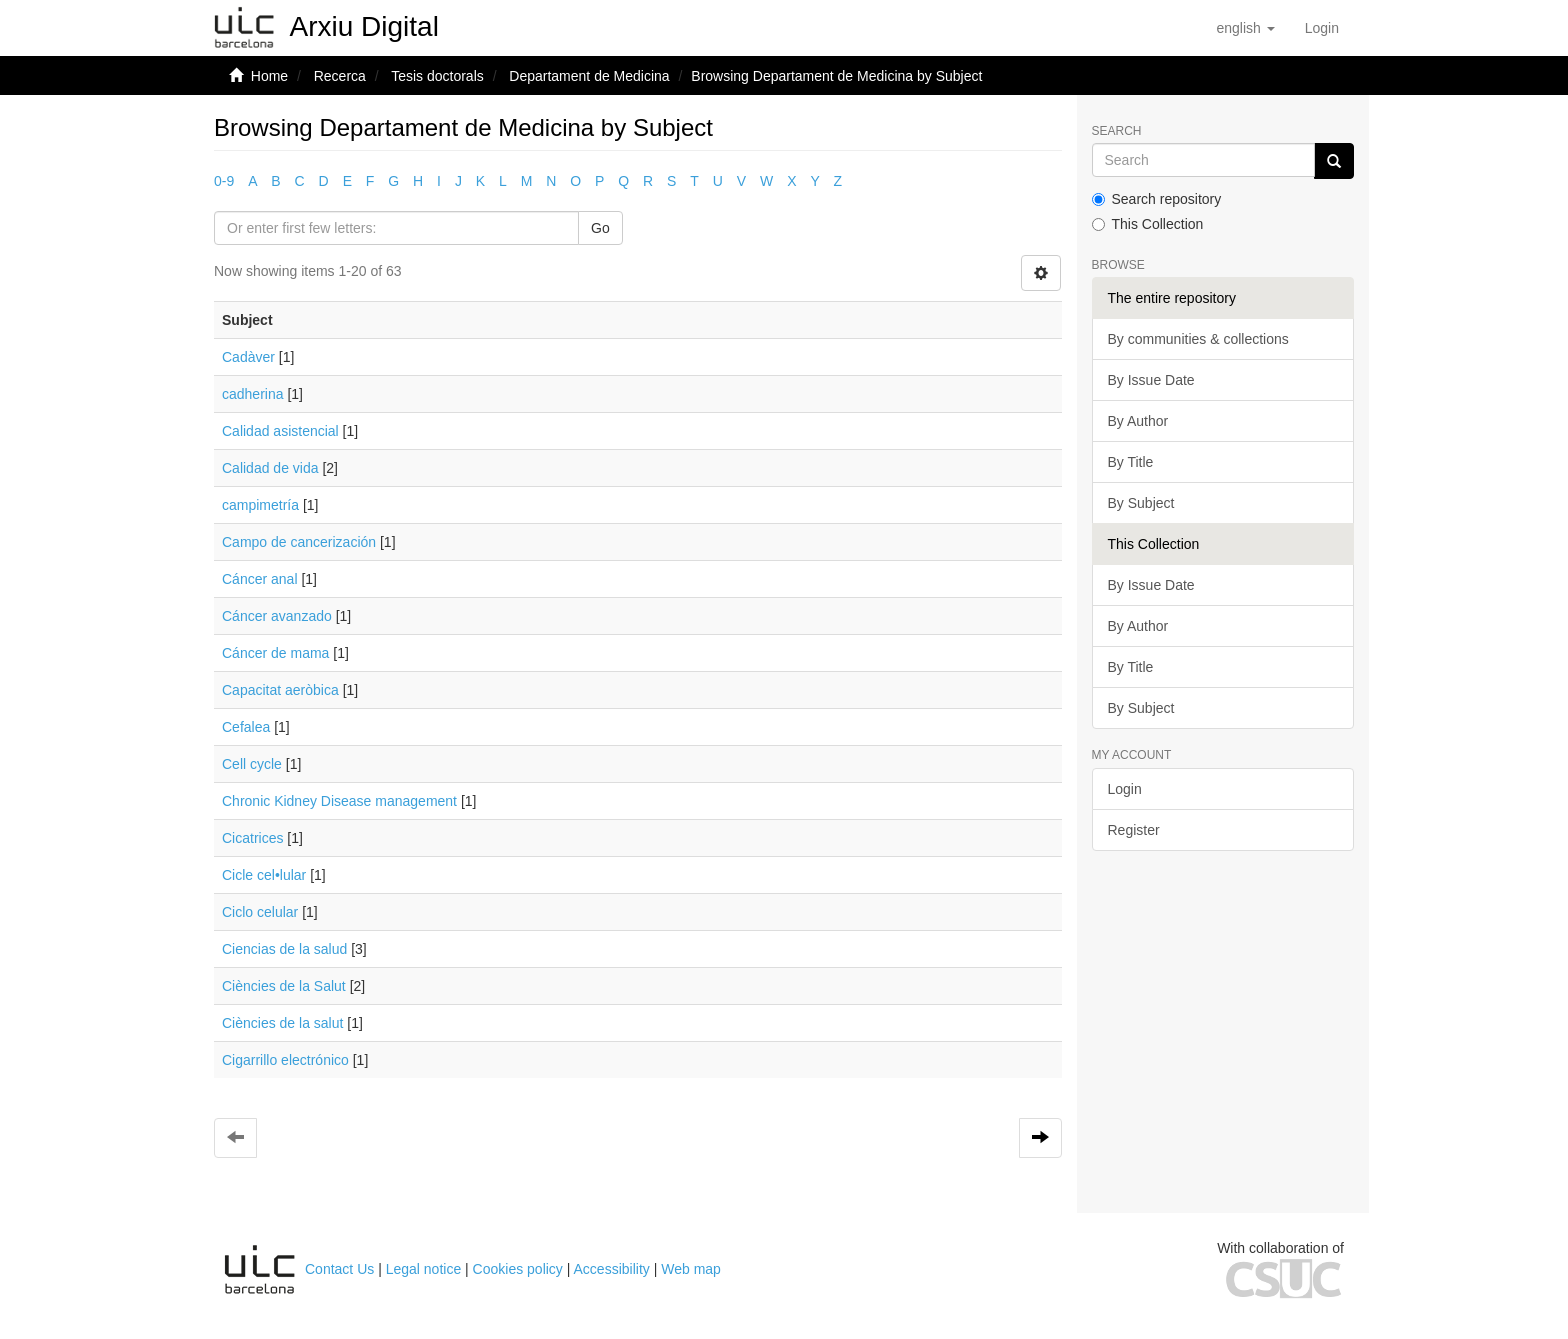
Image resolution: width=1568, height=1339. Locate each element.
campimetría (260, 505)
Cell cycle (252, 764)
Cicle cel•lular (264, 875)
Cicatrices (252, 838)
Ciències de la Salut (284, 986)
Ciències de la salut (282, 1023)
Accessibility (612, 1269)
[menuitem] (1322, 28)
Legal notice (424, 1269)
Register (1134, 830)
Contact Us (339, 1269)
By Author (1138, 421)
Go (600, 228)
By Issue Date (1151, 380)
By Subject (1141, 503)
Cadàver (248, 357)
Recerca (340, 76)
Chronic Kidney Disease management (339, 801)
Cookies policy (518, 1269)
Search (1117, 131)
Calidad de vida (270, 468)
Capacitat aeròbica (280, 690)
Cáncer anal (260, 579)
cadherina (253, 394)
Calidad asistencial (280, 431)
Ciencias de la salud (284, 949)
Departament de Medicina (589, 76)
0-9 (224, 181)
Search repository (1157, 199)
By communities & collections (1198, 339)
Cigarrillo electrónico (285, 1060)
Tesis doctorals (437, 76)
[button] (1245, 28)
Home (269, 76)
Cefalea (246, 727)
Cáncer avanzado (277, 616)
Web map (691, 1269)
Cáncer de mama (275, 653)
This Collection (1148, 224)
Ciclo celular (260, 912)
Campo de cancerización (299, 542)
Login (1125, 789)
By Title (1131, 462)
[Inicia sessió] (1322, 28)
